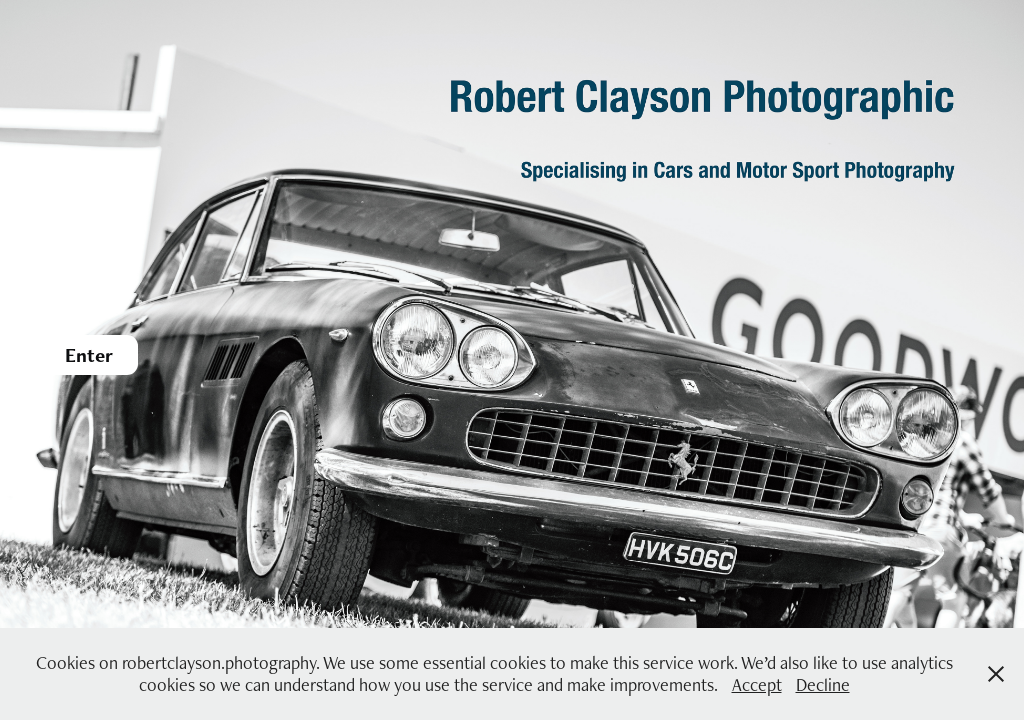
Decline (823, 684)
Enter (89, 355)
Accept (757, 684)
